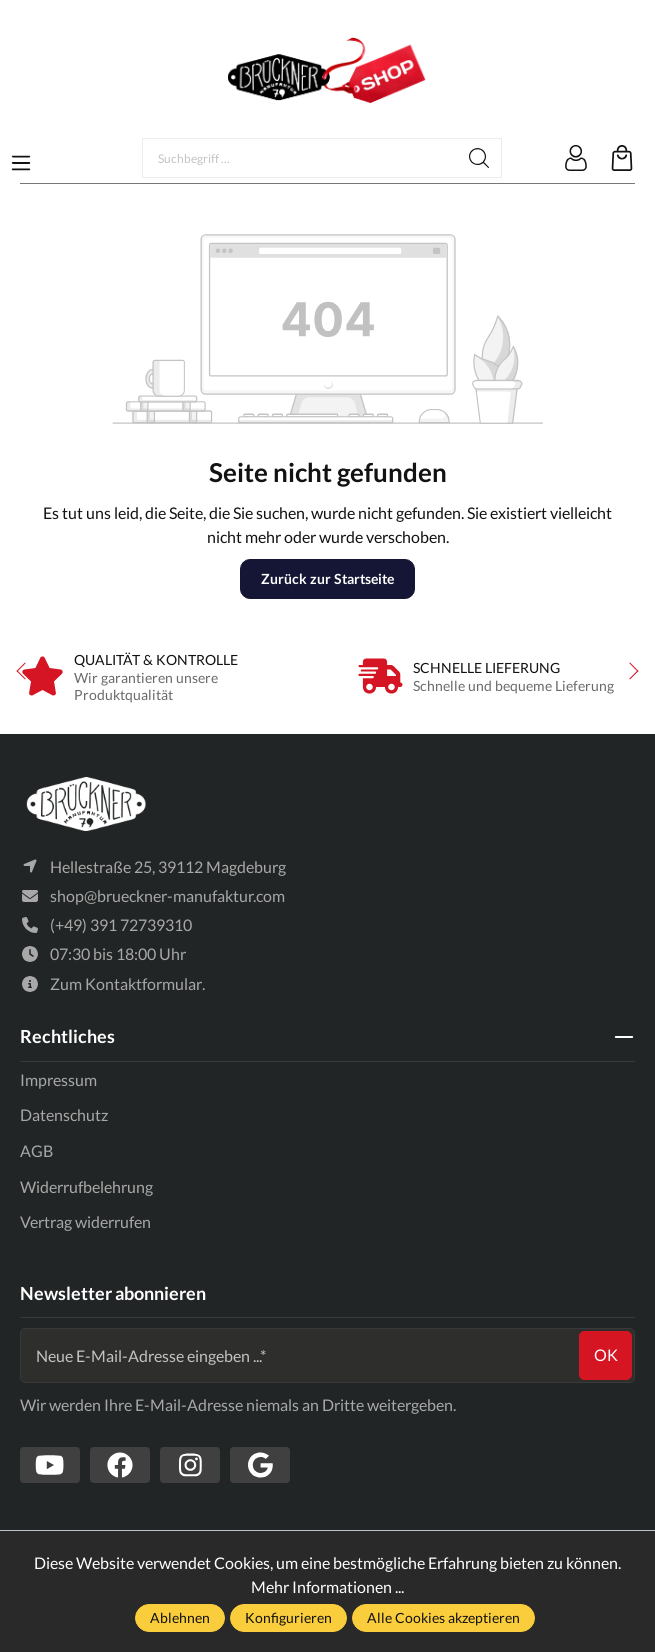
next (630, 671)
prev (25, 671)
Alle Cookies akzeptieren (443, 1617)
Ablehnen (180, 1617)
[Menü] (21, 157)
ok (606, 1354)
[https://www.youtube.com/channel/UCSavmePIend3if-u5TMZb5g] (50, 1465)
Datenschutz (64, 1114)
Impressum (58, 1079)
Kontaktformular (143, 983)
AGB (36, 1150)
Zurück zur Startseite (327, 578)
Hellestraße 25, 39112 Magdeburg (168, 866)
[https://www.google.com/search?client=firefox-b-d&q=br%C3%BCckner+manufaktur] (260, 1465)
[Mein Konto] (576, 158)
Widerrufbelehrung (86, 1186)
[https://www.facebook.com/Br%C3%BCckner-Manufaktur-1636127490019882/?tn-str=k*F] (120, 1465)
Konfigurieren (288, 1617)
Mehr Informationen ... (327, 1586)
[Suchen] (479, 158)
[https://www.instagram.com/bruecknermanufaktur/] (190, 1465)
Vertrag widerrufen (85, 1221)
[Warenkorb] (622, 158)
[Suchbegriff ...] (300, 158)
